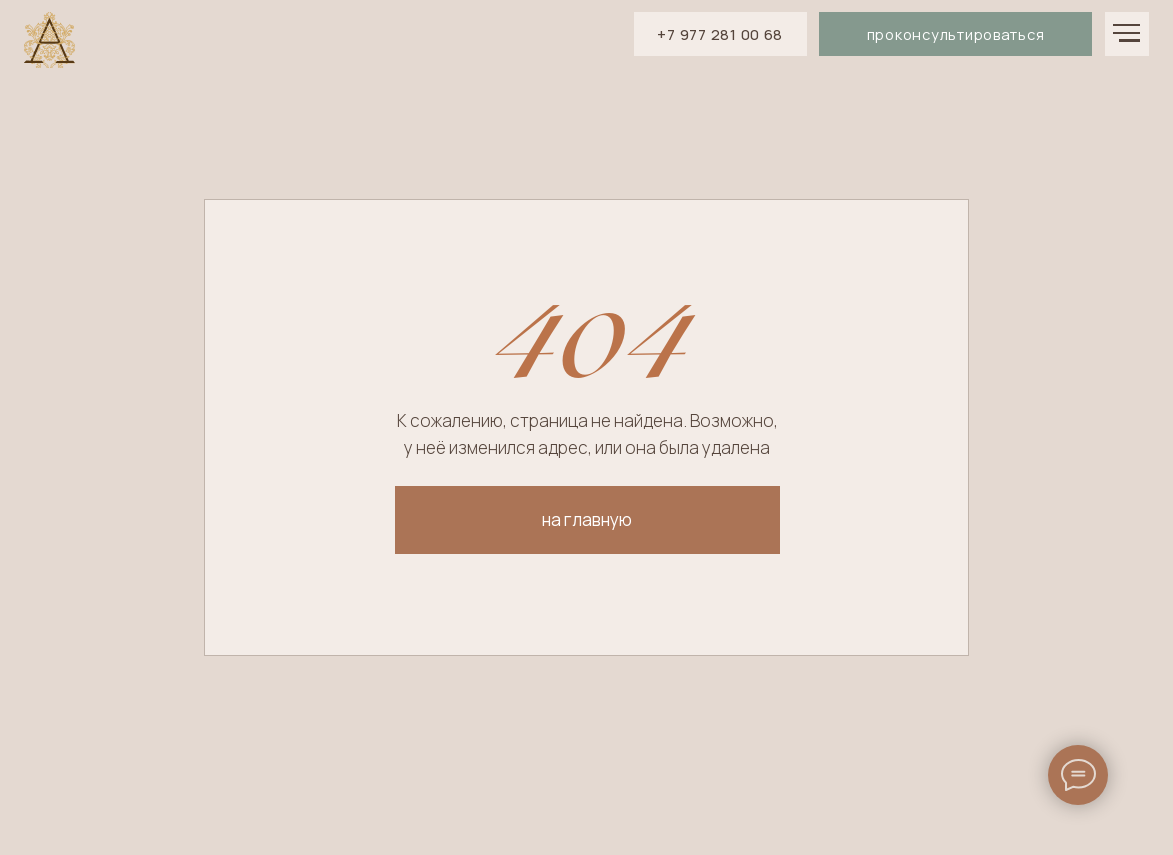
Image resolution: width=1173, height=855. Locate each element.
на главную (587, 519)
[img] (49, 40)
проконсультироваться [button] (956, 34)
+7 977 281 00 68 (720, 34)
